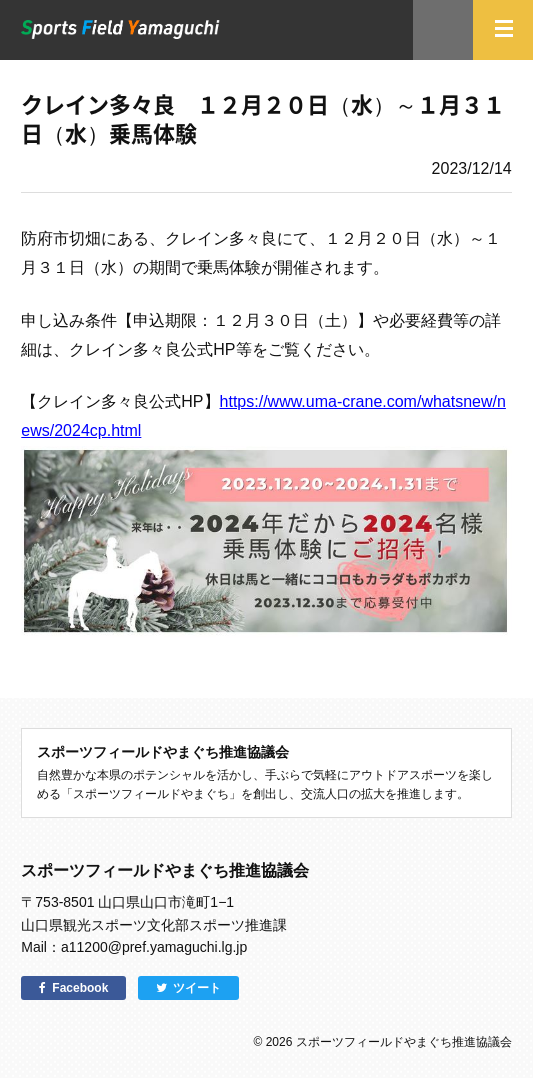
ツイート (197, 988)
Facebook (80, 988)
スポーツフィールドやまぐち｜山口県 (120, 29)
